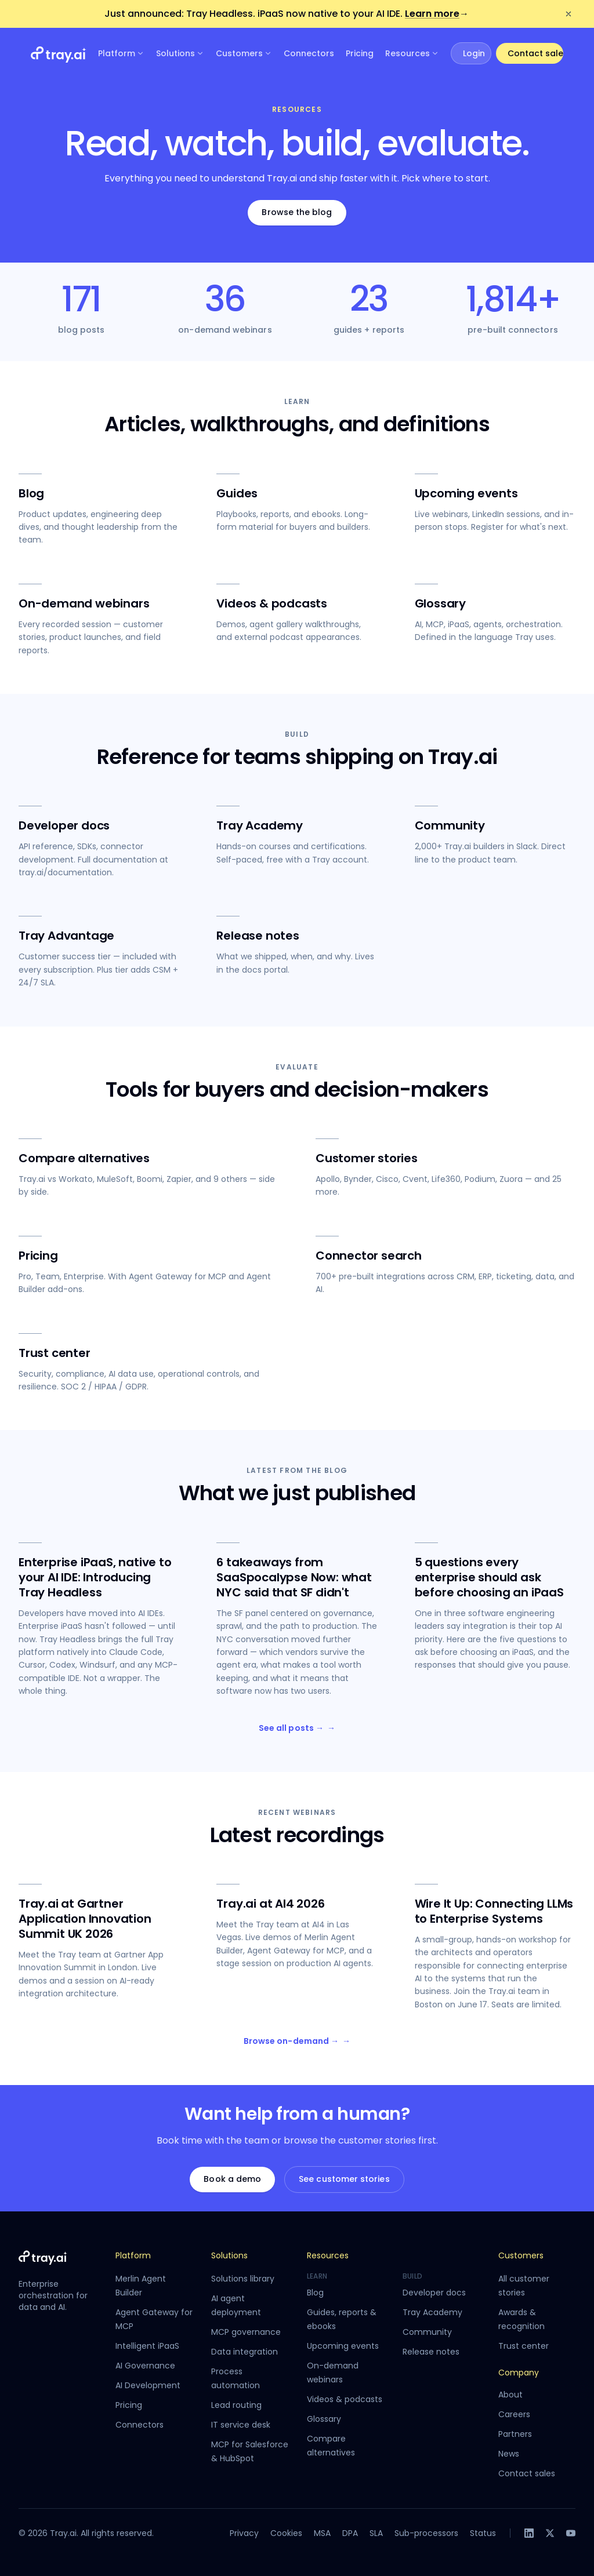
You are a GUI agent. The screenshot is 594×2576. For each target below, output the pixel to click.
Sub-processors (426, 2533)
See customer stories (344, 2179)
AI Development (147, 2385)
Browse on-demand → (297, 2041)
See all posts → (297, 1728)
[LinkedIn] (529, 2533)
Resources (412, 53)
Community (427, 2332)
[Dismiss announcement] (568, 14)
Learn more (437, 13)
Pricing (360, 53)
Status (483, 2533)
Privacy (244, 2533)
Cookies (286, 2533)
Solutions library (242, 2278)
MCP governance (246, 2332)
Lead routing (236, 2405)
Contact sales (535, 53)
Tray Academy (432, 2312)
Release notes (431, 2351)
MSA (322, 2533)
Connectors (309, 53)
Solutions (180, 53)
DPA (350, 2533)
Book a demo (232, 2179)
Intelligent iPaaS (147, 2346)
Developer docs (434, 2292)
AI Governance (145, 2365)
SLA (376, 2533)
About (510, 2394)
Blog (315, 2292)
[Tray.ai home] (58, 53)
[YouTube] (570, 2533)
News (508, 2453)
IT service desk (240, 2425)
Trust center (523, 2346)
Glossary (324, 2419)
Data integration (244, 2351)
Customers (244, 53)
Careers (514, 2414)
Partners (515, 2434)
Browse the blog (297, 212)
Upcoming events (343, 2346)
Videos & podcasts (344, 2399)
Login (474, 53)
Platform (121, 53)
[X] (550, 2533)
